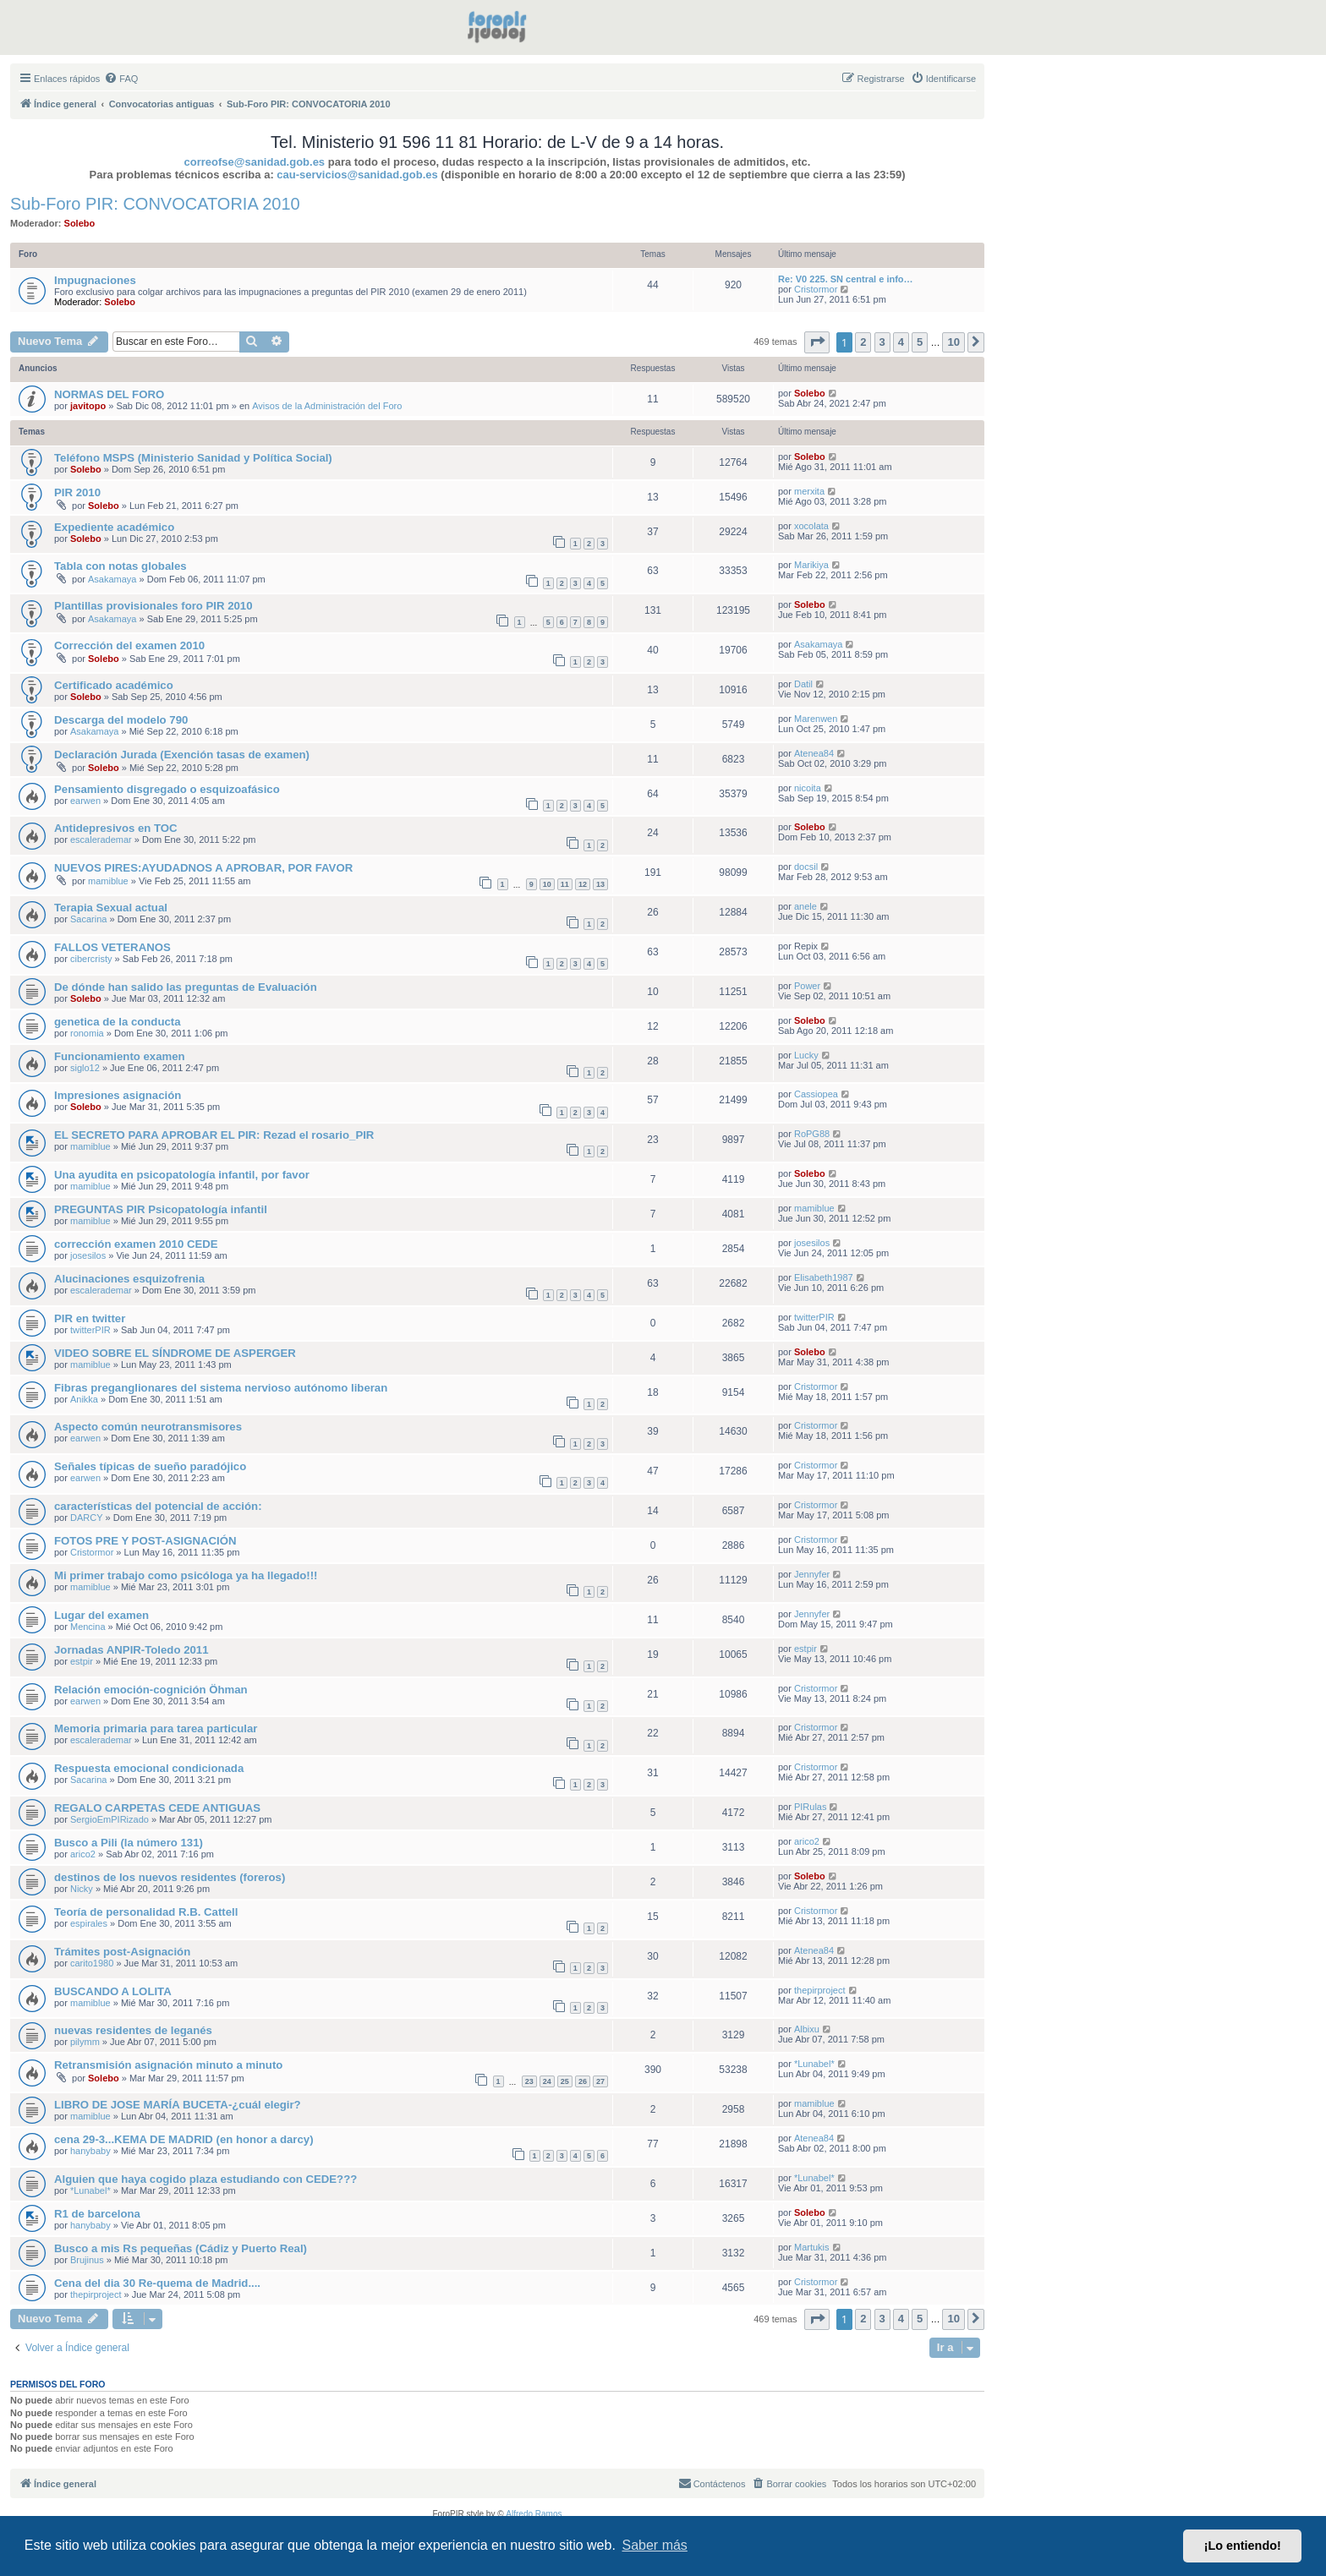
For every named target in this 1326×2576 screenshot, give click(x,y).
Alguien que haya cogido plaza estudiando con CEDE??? (205, 2179)
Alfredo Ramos (534, 2514)
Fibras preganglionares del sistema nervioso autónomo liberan (220, 1387)
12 (582, 884)
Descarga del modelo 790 (121, 720)
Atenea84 (814, 753)
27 (600, 2081)
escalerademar (101, 839)
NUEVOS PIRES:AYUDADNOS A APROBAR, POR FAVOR (203, 867)
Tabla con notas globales (120, 566)
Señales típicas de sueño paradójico (150, 1466)
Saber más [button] (655, 2545)
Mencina (88, 1627)
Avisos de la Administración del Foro (327, 406)
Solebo (80, 223)
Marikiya (811, 565)
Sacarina (88, 919)
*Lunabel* (814, 2064)
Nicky (81, 1889)
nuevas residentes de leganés (133, 2030)
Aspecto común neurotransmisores (148, 1426)
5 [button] (920, 342)
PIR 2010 (77, 492)
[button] (817, 342)
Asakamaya (112, 579)
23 (529, 2081)
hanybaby (90, 2151)
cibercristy (91, 959)
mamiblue (108, 881)
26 (582, 2081)
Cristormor (815, 289)
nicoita (807, 788)
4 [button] (901, 342)
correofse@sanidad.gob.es (255, 162)
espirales (88, 1923)
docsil (806, 866)
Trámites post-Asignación (122, 1951)
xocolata (811, 526)
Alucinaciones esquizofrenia (129, 1278)
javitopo (88, 406)
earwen (85, 801)
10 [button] (953, 342)
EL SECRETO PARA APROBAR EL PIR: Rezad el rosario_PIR (214, 1135)
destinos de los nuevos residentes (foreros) (169, 1877)
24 (547, 2081)
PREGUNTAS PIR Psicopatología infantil (160, 1209)
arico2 (83, 1854)
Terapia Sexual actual (110, 907)
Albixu (806, 2029)
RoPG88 (812, 1134)
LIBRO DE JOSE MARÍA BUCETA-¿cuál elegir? (177, 2104)
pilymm (85, 2042)
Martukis (812, 2247)
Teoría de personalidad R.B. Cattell (146, 1912)
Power (807, 986)
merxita (809, 491)
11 (565, 884)
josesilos (88, 1255)
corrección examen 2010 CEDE (136, 1244)
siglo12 (85, 1068)
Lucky (806, 1055)
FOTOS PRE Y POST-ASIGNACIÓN (145, 1540)
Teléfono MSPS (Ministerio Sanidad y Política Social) (193, 457)
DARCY (86, 1517)
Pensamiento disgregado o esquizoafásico (167, 789)
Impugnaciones (95, 280)
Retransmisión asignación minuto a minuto (168, 2065)
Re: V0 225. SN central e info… (845, 279)
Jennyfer (812, 1574)
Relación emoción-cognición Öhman (151, 1689)
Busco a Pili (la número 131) (128, 1842)
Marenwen (815, 719)
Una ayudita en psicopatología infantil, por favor (182, 1174)
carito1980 (91, 1963)
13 (600, 884)
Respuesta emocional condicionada (149, 1768)
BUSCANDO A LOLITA (113, 1991)
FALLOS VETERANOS (112, 947)
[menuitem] (121, 78)
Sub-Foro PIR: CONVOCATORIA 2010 (155, 203)
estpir (81, 1661)
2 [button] (863, 342)
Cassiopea (816, 1094)
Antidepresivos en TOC (116, 828)
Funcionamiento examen (119, 1056)
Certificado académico (113, 685)
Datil (803, 684)
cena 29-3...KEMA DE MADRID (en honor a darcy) (184, 2139)
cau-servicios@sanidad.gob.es (357, 174)
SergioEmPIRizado (109, 1819)
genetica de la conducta (117, 1021)
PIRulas (810, 1807)
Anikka (84, 1399)
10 (547, 884)
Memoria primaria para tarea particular (155, 1728)
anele (805, 906)
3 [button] (882, 342)
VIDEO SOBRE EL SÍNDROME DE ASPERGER (175, 1353)
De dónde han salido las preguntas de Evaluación (185, 987)
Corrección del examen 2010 (129, 645)
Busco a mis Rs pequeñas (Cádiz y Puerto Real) (180, 2248)
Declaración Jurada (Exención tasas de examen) (182, 754)
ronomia (87, 1033)
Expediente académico (114, 527)
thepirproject (820, 1990)
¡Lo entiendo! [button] (1242, 2545)
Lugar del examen (101, 1615)
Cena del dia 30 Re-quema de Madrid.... (157, 2283)
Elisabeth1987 (823, 1277)
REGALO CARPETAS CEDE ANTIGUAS (157, 1808)
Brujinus (87, 2260)
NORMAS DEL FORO (109, 394)
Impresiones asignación (117, 1095)
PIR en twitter (89, 1318)
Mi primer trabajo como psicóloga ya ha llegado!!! (185, 1575)
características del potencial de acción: (158, 1506)
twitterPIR (90, 1330)
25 (565, 2081)
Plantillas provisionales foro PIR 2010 (153, 605)
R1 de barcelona (97, 2213)
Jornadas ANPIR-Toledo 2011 (131, 1649)
